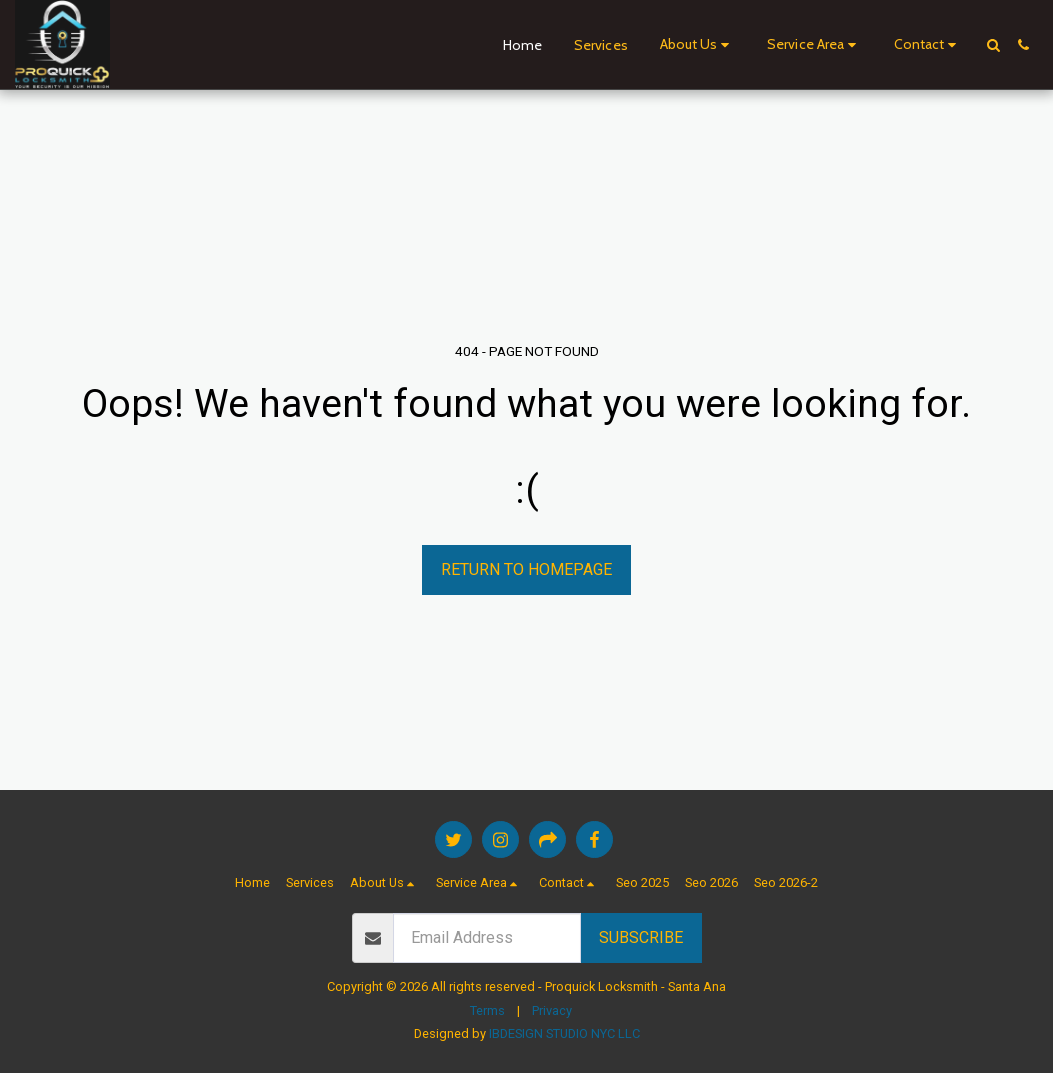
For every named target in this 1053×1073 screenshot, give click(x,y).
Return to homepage (526, 569)
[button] (697, 44)
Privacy (552, 1010)
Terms (487, 1010)
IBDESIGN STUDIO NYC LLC (564, 1033)
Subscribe (641, 937)
